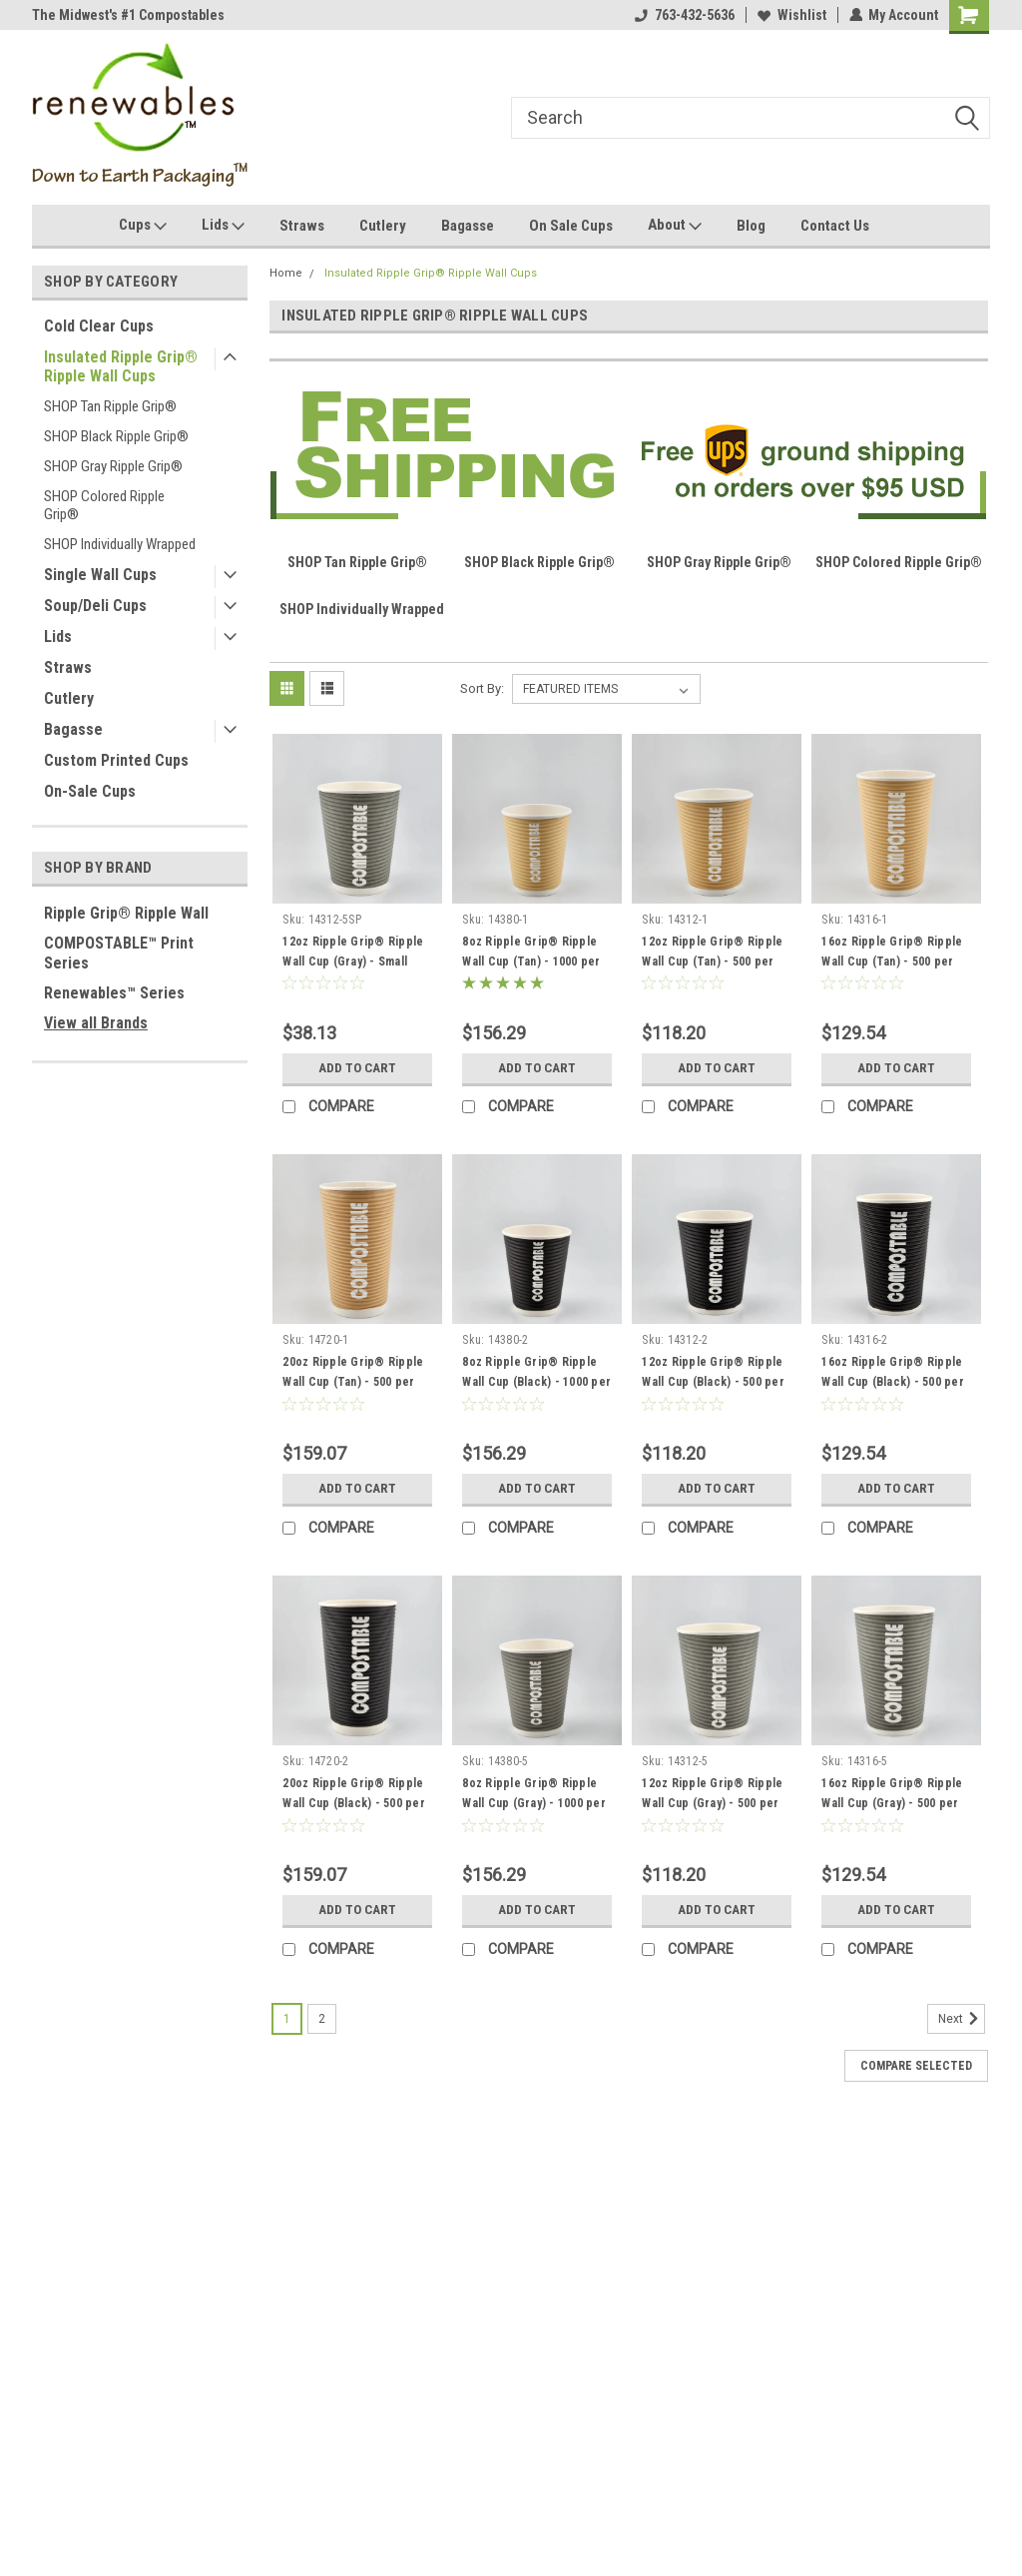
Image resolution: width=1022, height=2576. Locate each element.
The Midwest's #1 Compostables (128, 15)
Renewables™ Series (114, 992)
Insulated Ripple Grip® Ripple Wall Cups (121, 366)
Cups (143, 226)
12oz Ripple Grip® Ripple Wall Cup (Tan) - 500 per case (712, 961)
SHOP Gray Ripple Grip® (113, 466)
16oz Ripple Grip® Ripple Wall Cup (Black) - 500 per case (892, 1382)
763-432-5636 (684, 15)
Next (961, 2019)
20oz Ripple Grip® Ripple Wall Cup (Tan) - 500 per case (352, 1382)
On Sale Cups (571, 226)
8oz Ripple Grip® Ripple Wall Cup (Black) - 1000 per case (536, 1382)
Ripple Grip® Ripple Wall (126, 913)
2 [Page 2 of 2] (321, 2019)
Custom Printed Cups (116, 760)
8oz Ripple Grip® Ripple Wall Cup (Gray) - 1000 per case (534, 1803)
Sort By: (482, 688)
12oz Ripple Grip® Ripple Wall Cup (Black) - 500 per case (713, 1382)
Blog (751, 226)
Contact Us (834, 226)
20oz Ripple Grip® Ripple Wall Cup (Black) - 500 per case (353, 1803)
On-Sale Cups (90, 791)
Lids (223, 226)
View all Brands (96, 1022)
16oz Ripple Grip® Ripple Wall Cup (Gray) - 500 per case (891, 1803)
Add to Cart (357, 1068)
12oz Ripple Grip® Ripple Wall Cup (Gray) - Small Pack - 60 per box (352, 961)
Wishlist (791, 15)
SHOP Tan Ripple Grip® (110, 406)
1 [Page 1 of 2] (286, 2019)
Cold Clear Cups (99, 326)
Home (285, 273)
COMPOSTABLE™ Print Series (119, 953)
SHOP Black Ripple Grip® (116, 436)
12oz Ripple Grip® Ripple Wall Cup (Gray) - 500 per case (712, 1803)
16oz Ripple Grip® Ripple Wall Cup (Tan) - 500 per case (891, 961)
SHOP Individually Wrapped (120, 544)
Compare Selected (916, 2066)
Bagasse (467, 226)
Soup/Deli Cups (95, 605)
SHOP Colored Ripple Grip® (104, 505)
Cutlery (382, 226)
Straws (301, 226)
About (675, 226)
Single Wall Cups (100, 574)
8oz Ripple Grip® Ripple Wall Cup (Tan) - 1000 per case (531, 961)
